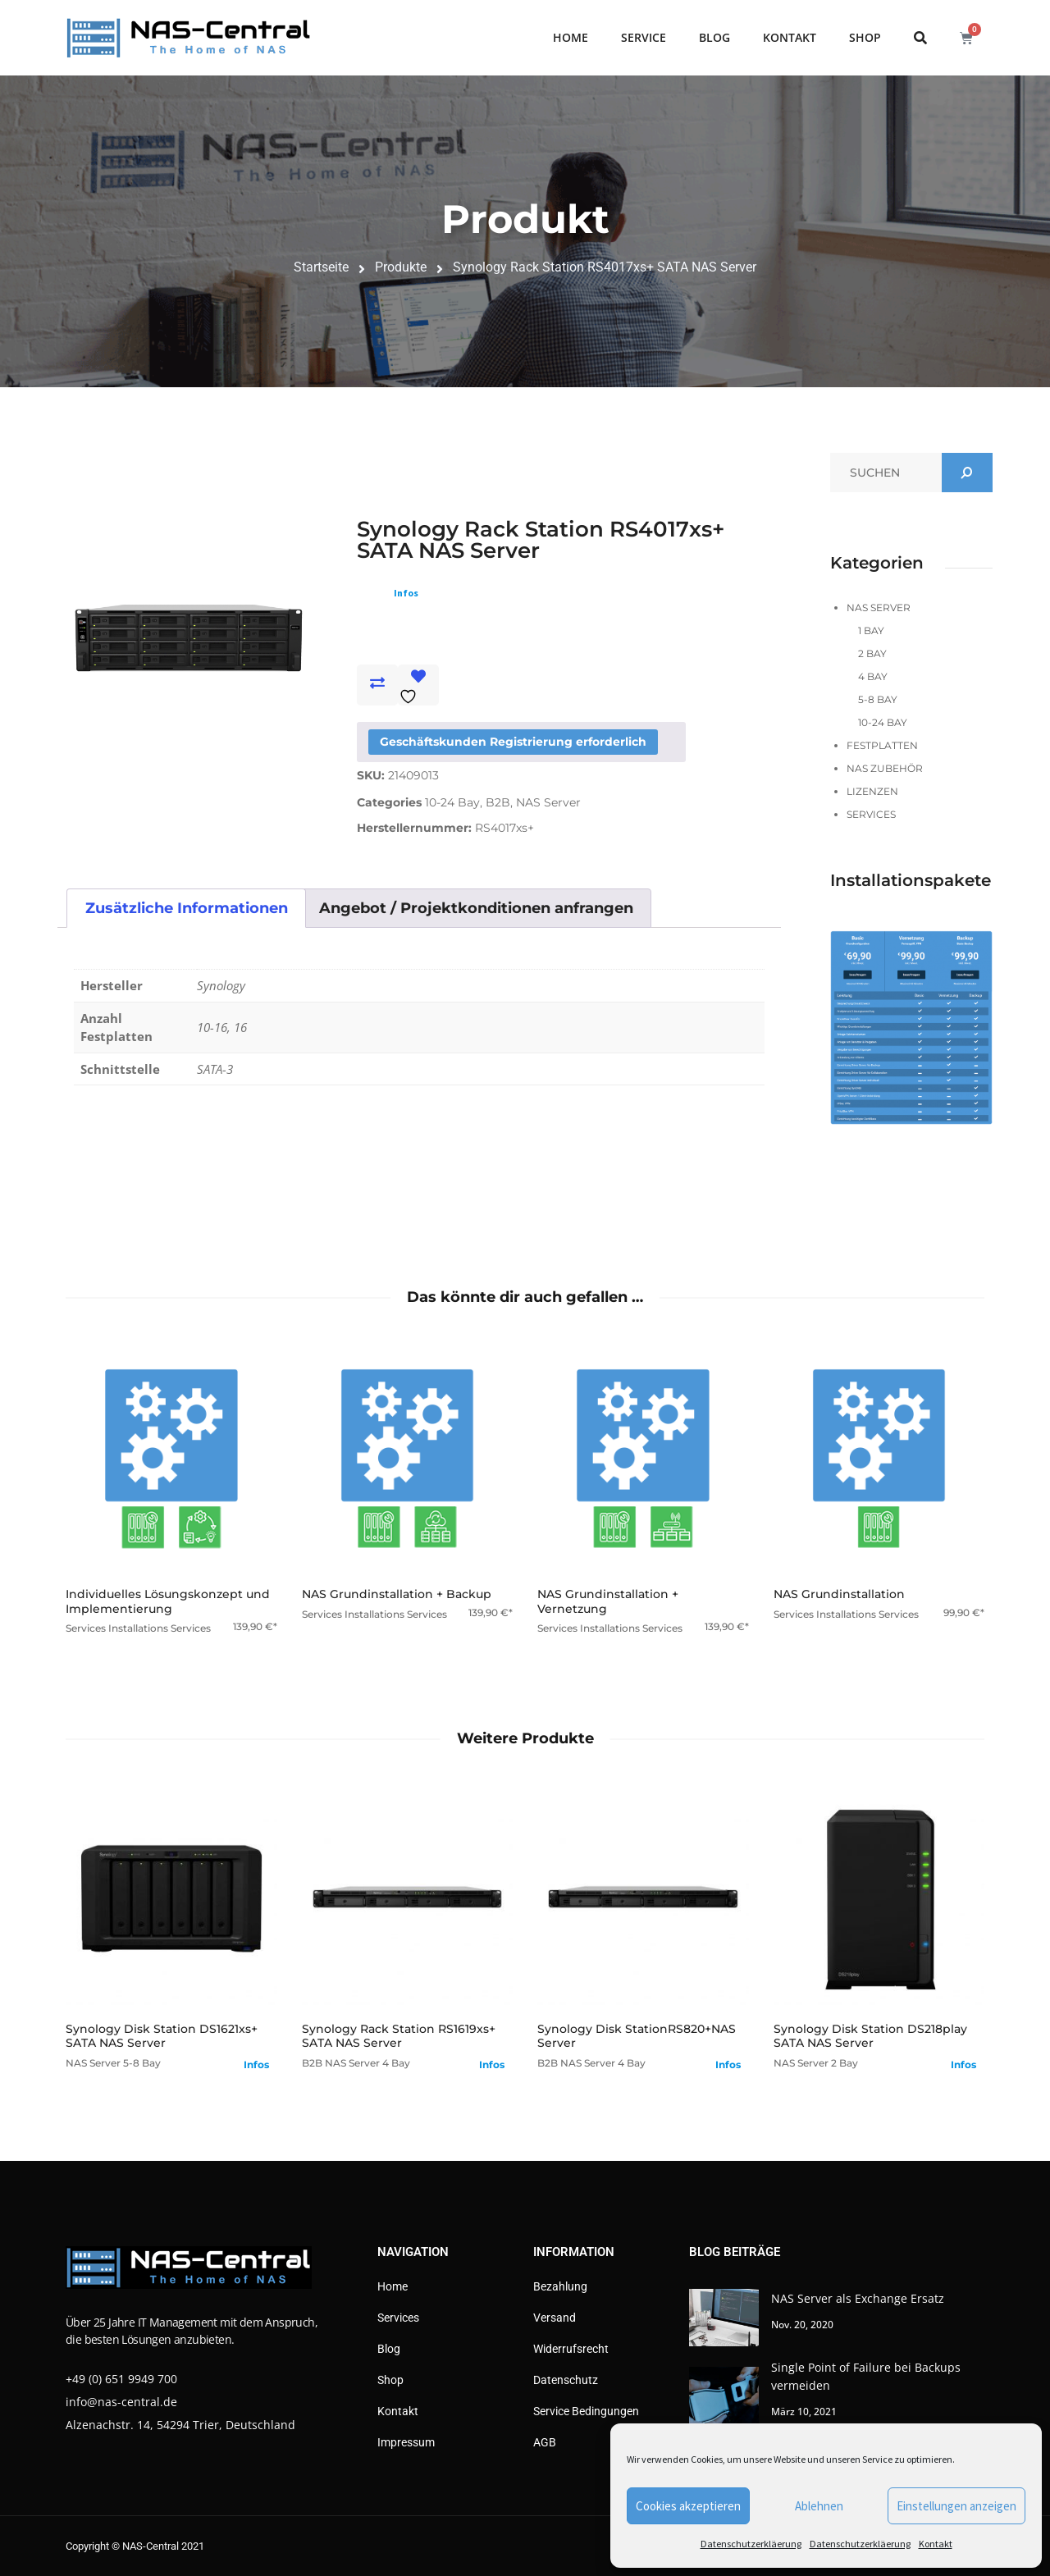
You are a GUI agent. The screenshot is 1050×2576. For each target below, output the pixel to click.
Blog (714, 37)
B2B (498, 802)
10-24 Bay (452, 802)
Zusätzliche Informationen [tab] (186, 908)
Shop (865, 37)
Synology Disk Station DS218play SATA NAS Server (870, 2036)
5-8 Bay (877, 699)
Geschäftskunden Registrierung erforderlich (513, 741)
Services (871, 814)
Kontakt (935, 2543)
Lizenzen (872, 791)
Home (570, 37)
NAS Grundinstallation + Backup (396, 1594)
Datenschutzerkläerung (751, 2543)
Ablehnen (819, 2506)
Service (643, 37)
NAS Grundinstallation (839, 1594)
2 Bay (872, 653)
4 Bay (873, 676)
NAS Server (548, 802)
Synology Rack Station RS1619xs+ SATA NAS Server (398, 2036)
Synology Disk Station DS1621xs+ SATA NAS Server (162, 2036)
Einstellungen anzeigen (956, 2506)
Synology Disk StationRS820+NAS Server (636, 2036)
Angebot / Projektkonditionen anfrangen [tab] (476, 908)
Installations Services (159, 1628)
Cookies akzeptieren (688, 2506)
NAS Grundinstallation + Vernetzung (607, 1601)
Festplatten (882, 745)
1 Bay (871, 630)
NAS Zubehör (885, 768)
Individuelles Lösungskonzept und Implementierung (168, 1601)
